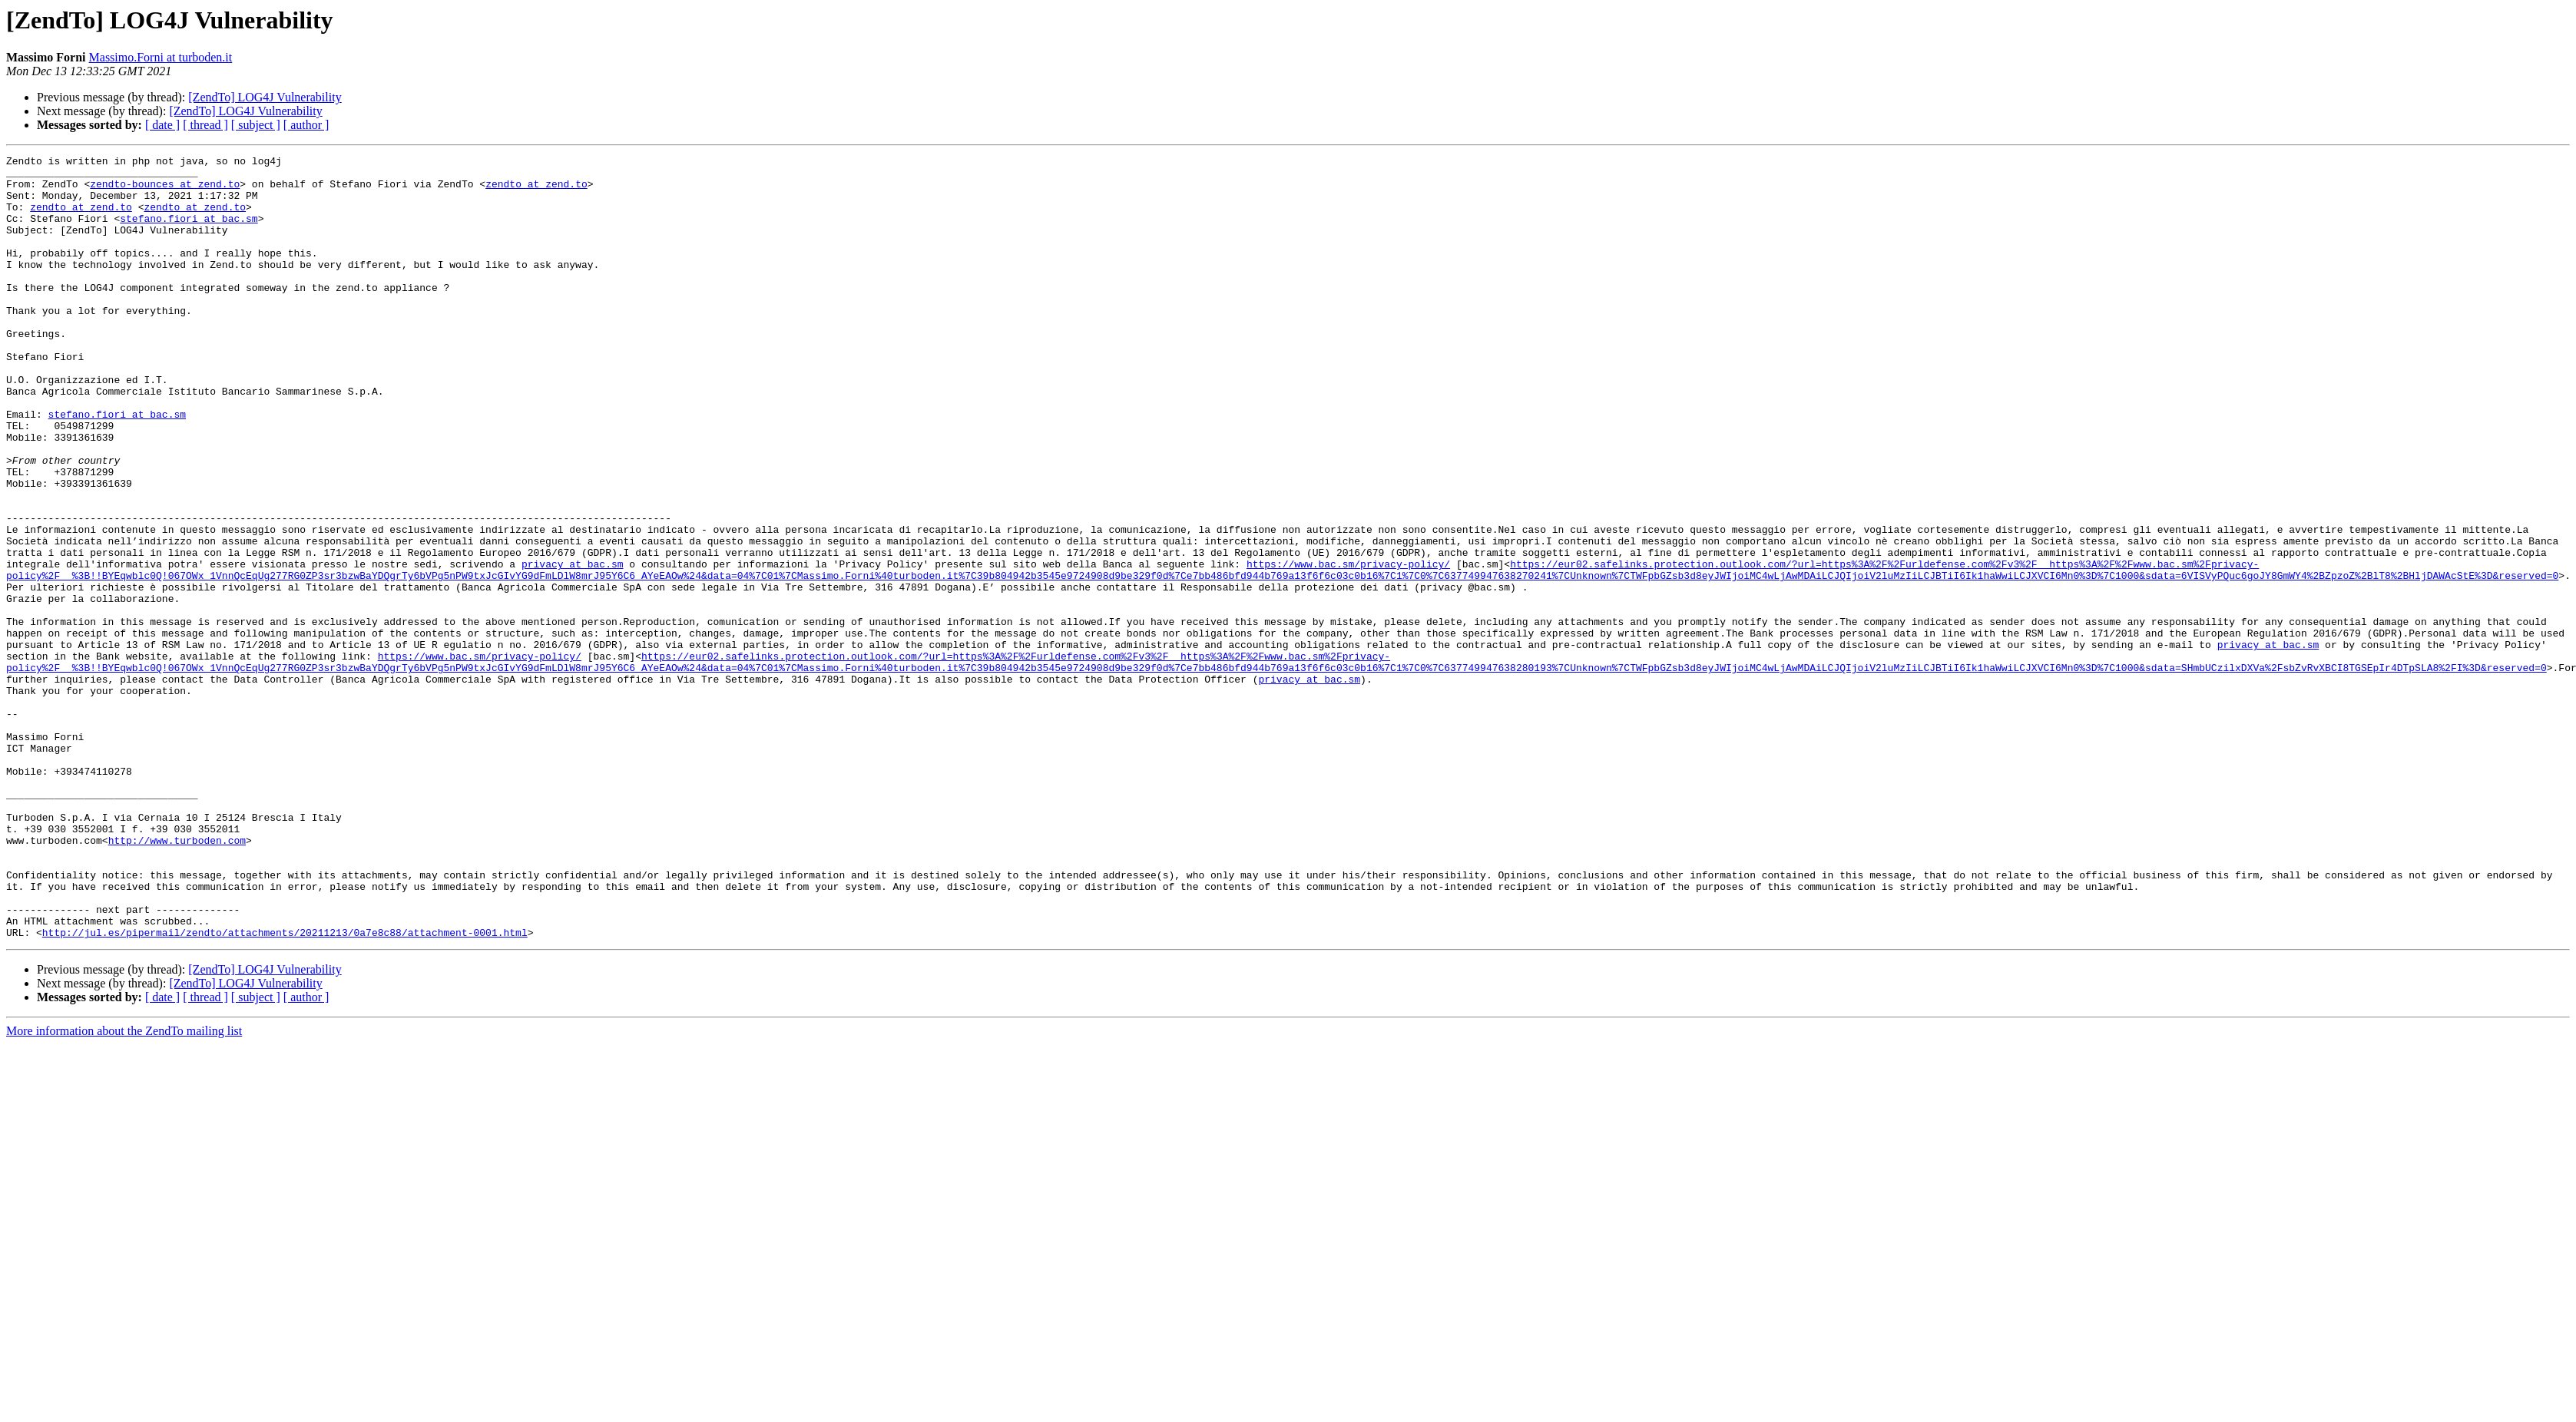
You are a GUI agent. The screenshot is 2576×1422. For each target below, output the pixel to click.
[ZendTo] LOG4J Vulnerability (264, 97)
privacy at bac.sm (572, 646)
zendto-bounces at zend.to (165, 190)
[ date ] (162, 124)
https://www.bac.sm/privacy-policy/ (1348, 646)
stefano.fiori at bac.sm (188, 232)
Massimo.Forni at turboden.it (161, 57)
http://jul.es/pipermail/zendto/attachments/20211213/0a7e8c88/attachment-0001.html (285, 1089)
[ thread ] (205, 124)
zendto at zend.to (536, 190)
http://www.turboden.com (177, 978)
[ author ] (306, 124)
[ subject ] (255, 124)
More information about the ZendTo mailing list (124, 1187)
